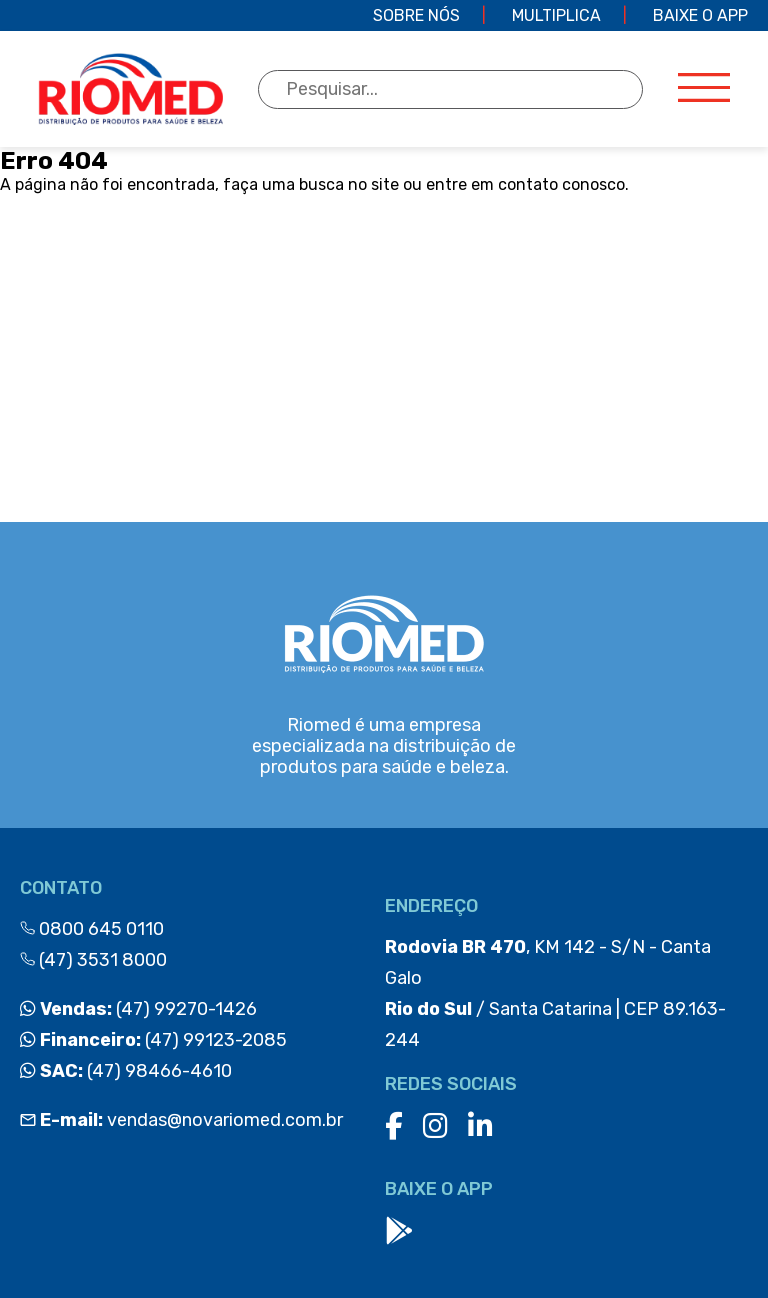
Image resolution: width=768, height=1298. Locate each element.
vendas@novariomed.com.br (181, 1120)
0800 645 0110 (92, 929)
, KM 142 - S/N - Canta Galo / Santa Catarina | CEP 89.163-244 (555, 993)
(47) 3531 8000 (93, 960)
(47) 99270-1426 (138, 1009)
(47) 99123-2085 (153, 1040)
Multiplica (556, 15)
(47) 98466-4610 (126, 1071)
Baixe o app (700, 15)
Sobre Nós (416, 15)
